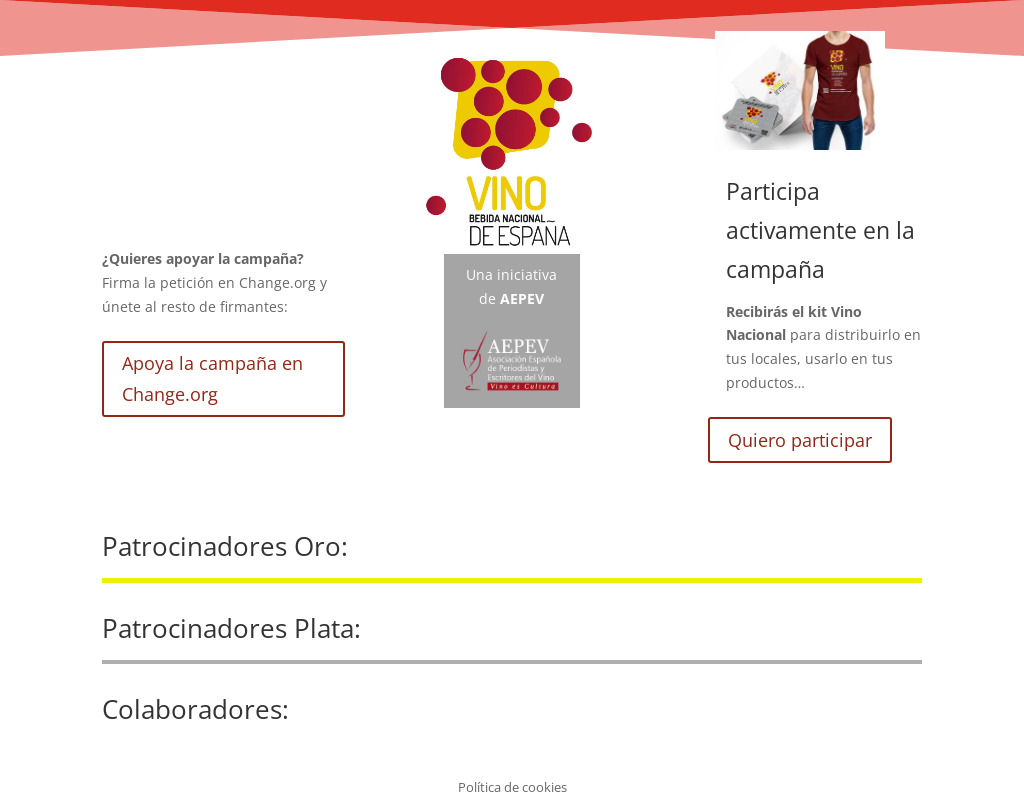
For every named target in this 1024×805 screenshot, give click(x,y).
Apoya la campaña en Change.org (212, 378)
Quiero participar (800, 440)
